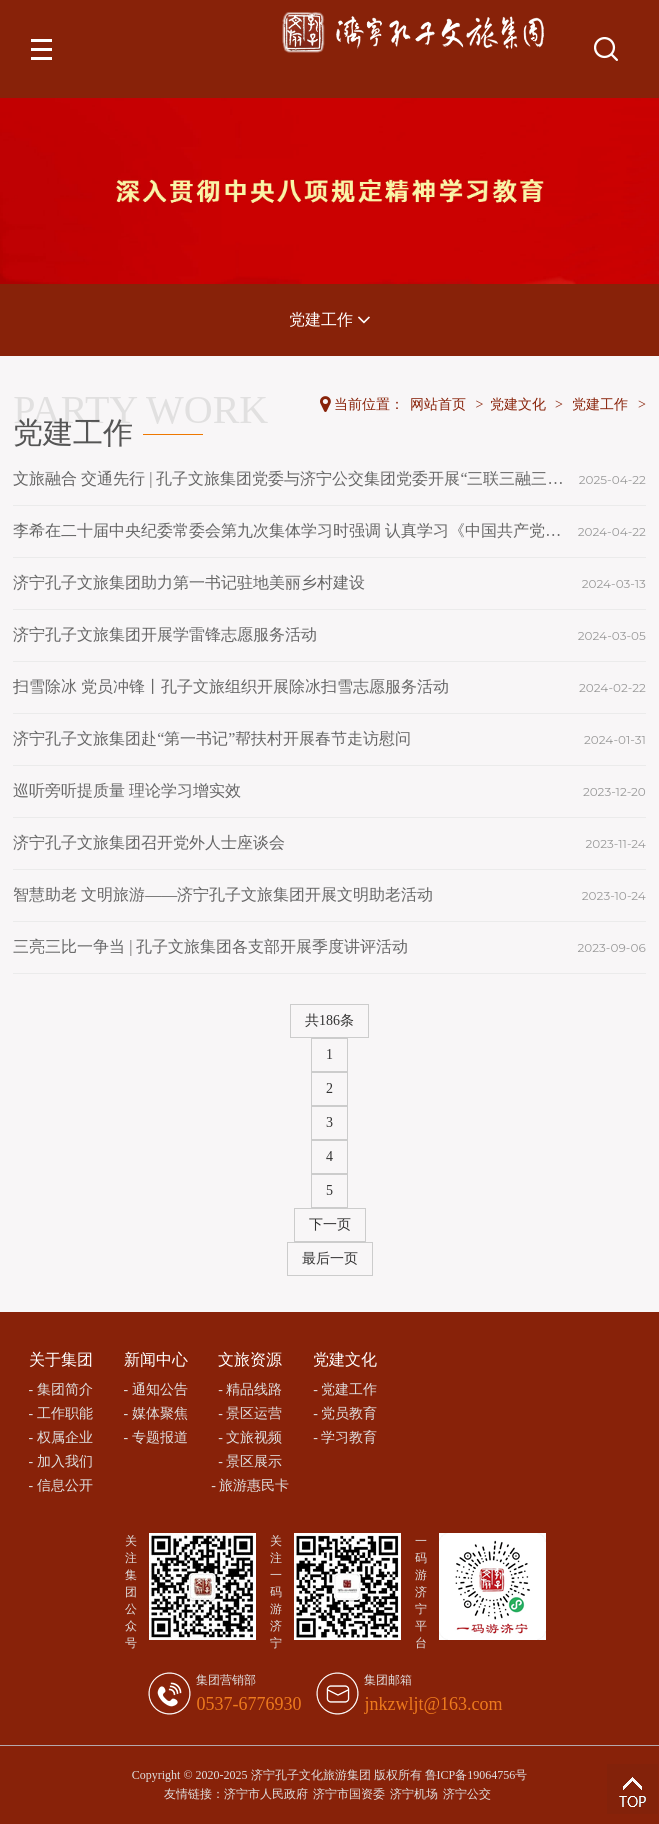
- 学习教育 (345, 1437)
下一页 (330, 1224)
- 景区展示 (250, 1461)
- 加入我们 (61, 1461)
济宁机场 (414, 1794)
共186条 (329, 1020)
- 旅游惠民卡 (250, 1485)
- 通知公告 (155, 1389)
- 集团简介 (61, 1389)
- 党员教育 (345, 1413)
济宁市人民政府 (266, 1794)
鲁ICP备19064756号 (476, 1775)
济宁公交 (467, 1794)
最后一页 (330, 1258)
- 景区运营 (250, 1413)
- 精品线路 (250, 1389)
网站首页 (438, 404)
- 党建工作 (345, 1389)
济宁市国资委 (349, 1794)
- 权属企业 (61, 1437)
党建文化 (518, 404)
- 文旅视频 (250, 1437)
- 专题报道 (155, 1437)
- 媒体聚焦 (155, 1413)
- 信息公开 (61, 1485)
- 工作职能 (61, 1413)
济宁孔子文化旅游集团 (311, 1775)
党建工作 (330, 319)
